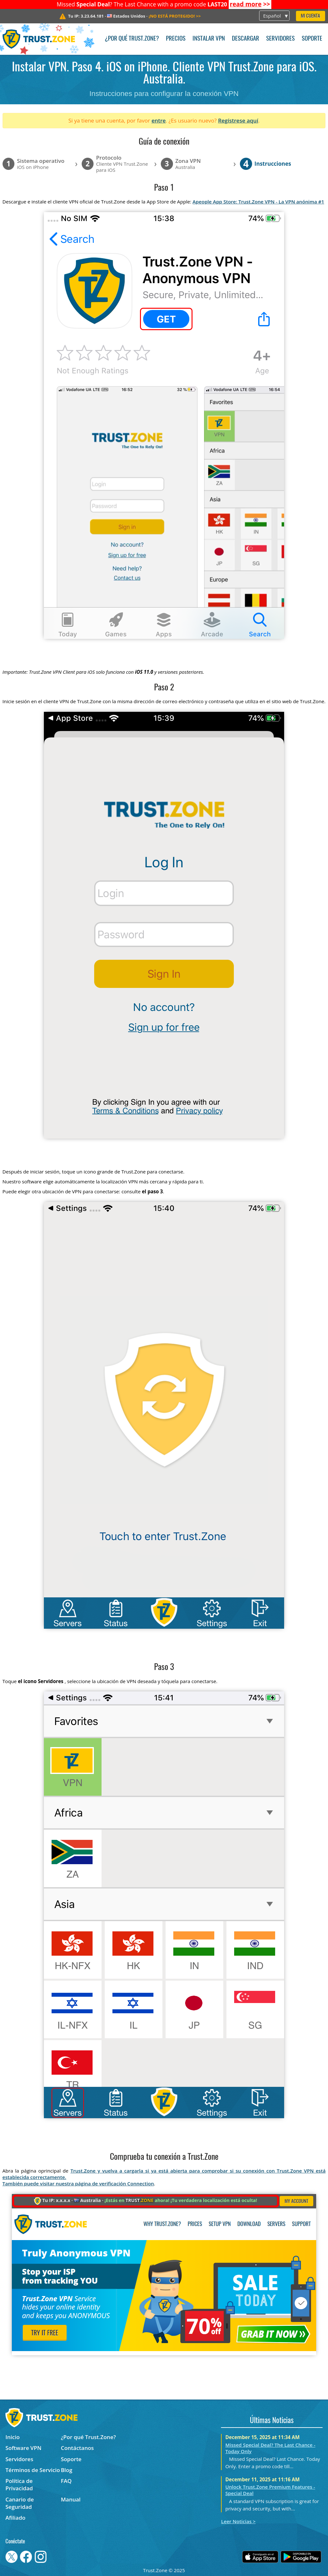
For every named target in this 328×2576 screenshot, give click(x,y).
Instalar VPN (209, 39)
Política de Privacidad (19, 2484)
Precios (175, 39)
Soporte (312, 39)
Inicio (12, 2437)
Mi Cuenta (310, 16)
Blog (66, 2470)
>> (250, 4)
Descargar (245, 39)
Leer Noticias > (238, 2521)
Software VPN (23, 2448)
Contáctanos (77, 2448)
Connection (140, 2183)
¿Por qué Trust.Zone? (132, 39)
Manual (71, 2499)
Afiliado (15, 2517)
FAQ (66, 2481)
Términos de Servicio (32, 2470)
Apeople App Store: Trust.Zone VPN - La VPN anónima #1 (258, 201)
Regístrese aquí (238, 120)
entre (159, 120)
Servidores (280, 39)
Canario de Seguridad (19, 2503)
